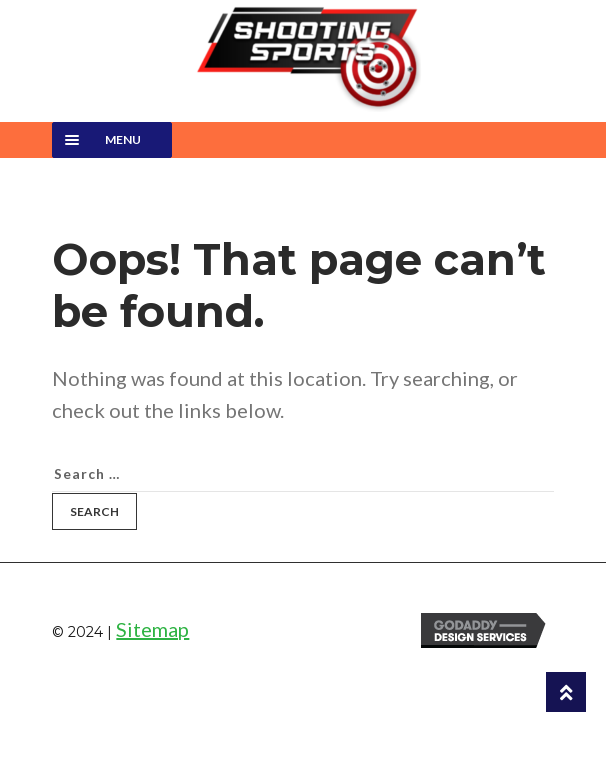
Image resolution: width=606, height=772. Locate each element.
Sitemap (152, 629)
